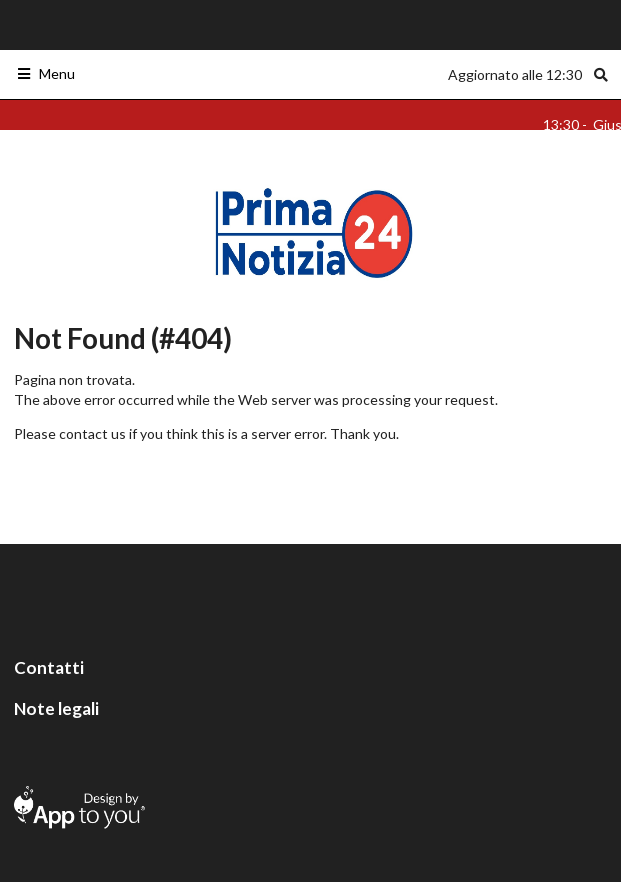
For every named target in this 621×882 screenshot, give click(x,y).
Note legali (56, 708)
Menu (45, 73)
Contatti (49, 667)
